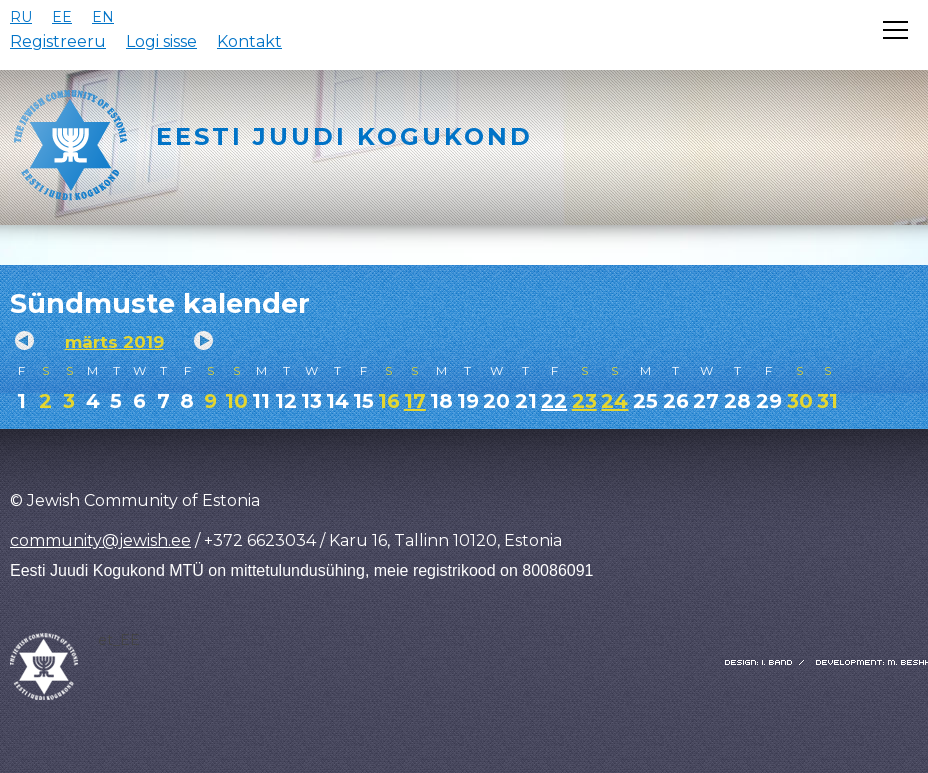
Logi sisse (161, 41)
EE (62, 17)
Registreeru (58, 41)
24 (614, 401)
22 (554, 401)
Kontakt (249, 41)
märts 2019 (114, 342)
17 (415, 401)
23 (584, 401)
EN (103, 17)
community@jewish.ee (100, 540)
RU (21, 17)
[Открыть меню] (895, 30)
